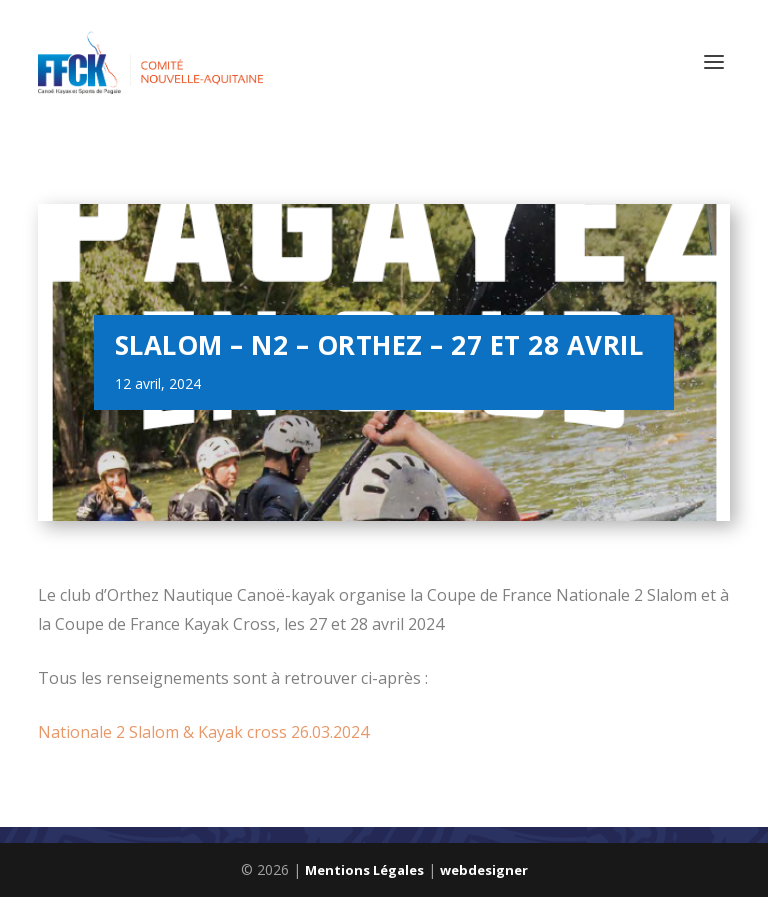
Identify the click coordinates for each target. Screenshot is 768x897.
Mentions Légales (364, 870)
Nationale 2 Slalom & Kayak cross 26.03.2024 (203, 732)
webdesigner (484, 870)
